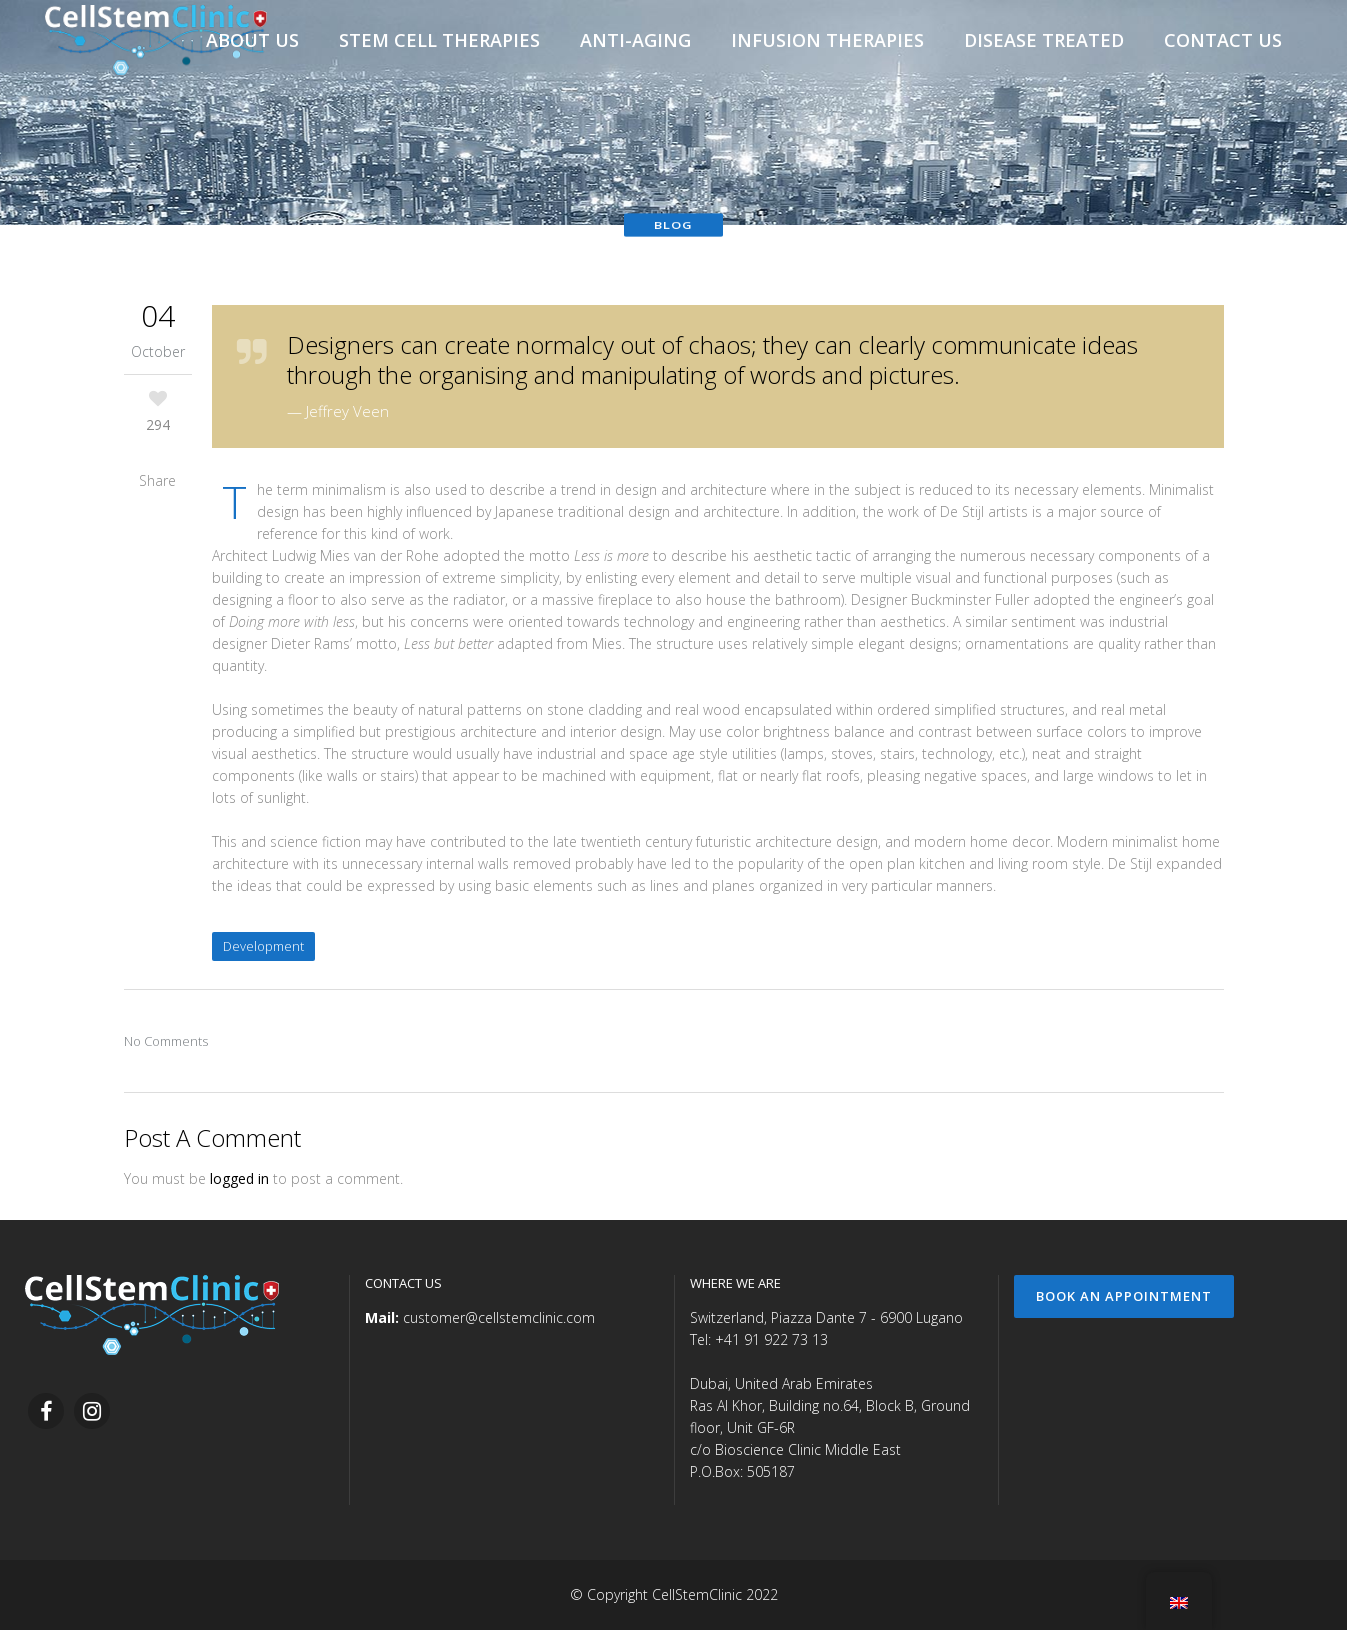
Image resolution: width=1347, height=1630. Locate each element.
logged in (239, 1178)
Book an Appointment (1124, 1296)
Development (263, 946)
